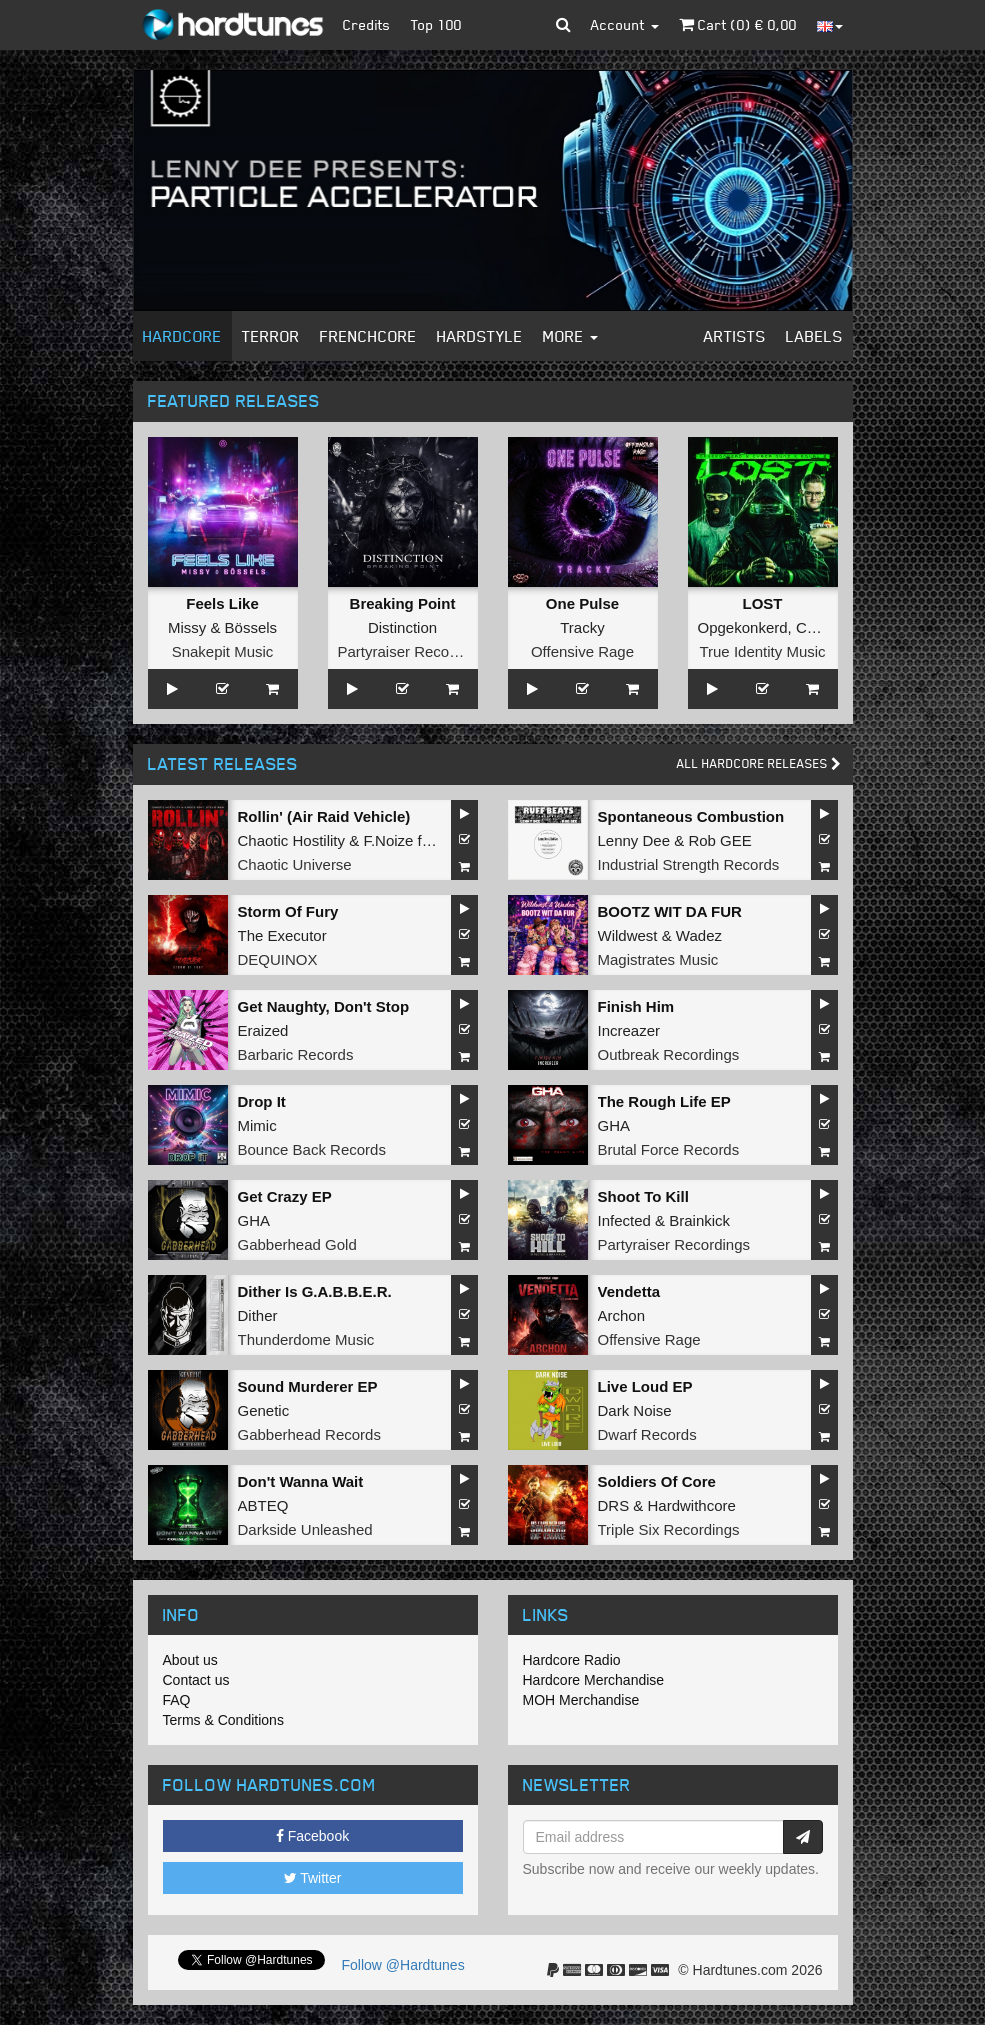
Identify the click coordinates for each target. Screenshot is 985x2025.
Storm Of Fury (288, 911)
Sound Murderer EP (308, 1386)
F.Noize (388, 840)
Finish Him (636, 1006)
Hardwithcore (692, 1505)
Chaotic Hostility (292, 840)
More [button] (570, 336)
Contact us (196, 1680)
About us (190, 1660)
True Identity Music (762, 651)
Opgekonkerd (743, 627)
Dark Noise (635, 1410)
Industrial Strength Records (689, 864)
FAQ (177, 1700)
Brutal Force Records (669, 1149)
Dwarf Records (647, 1434)
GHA (614, 1125)
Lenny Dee (634, 840)
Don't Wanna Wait (301, 1481)
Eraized (263, 1030)
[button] (563, 25)
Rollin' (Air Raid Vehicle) (324, 816)
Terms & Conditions (223, 1720)
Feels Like (222, 603)
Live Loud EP (645, 1386)
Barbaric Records (296, 1054)
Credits (367, 24)
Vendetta (629, 1291)
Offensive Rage (582, 651)
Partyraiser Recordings (414, 651)
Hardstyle (480, 336)
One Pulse (582, 603)
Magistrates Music (658, 959)
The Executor (282, 935)
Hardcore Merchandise (594, 1680)
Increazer (629, 1030)
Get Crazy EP (285, 1196)
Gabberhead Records (309, 1434)
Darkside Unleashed (305, 1529)
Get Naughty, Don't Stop (324, 1006)
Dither (258, 1315)
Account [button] (625, 24)
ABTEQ (263, 1505)
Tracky (582, 627)
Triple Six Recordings (669, 1529)
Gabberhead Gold (297, 1244)
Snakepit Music (223, 651)
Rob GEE (719, 840)
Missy (187, 627)
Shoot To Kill (643, 1196)
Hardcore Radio (572, 1660)
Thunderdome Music (306, 1339)
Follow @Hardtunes (403, 1965)
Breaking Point (403, 603)
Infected (624, 1220)
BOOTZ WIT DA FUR (670, 911)
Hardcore (182, 336)
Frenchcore (368, 336)
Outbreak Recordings (669, 1054)
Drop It (262, 1101)
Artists (735, 336)
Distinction (402, 627)
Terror (271, 336)
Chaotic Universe (295, 864)
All (759, 763)
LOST (763, 603)
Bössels (251, 627)
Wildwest (628, 935)
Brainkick (699, 1220)
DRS (614, 1505)
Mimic (257, 1125)
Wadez (699, 935)
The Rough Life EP (664, 1101)
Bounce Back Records (312, 1149)
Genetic (264, 1410)
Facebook (312, 1836)
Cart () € (738, 24)
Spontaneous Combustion (691, 816)
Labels (814, 336)
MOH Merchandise (581, 1700)
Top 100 (436, 24)
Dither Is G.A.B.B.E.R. (315, 1291)
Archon (622, 1315)
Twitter (313, 1878)
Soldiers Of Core (657, 1481)
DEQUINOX (278, 959)
